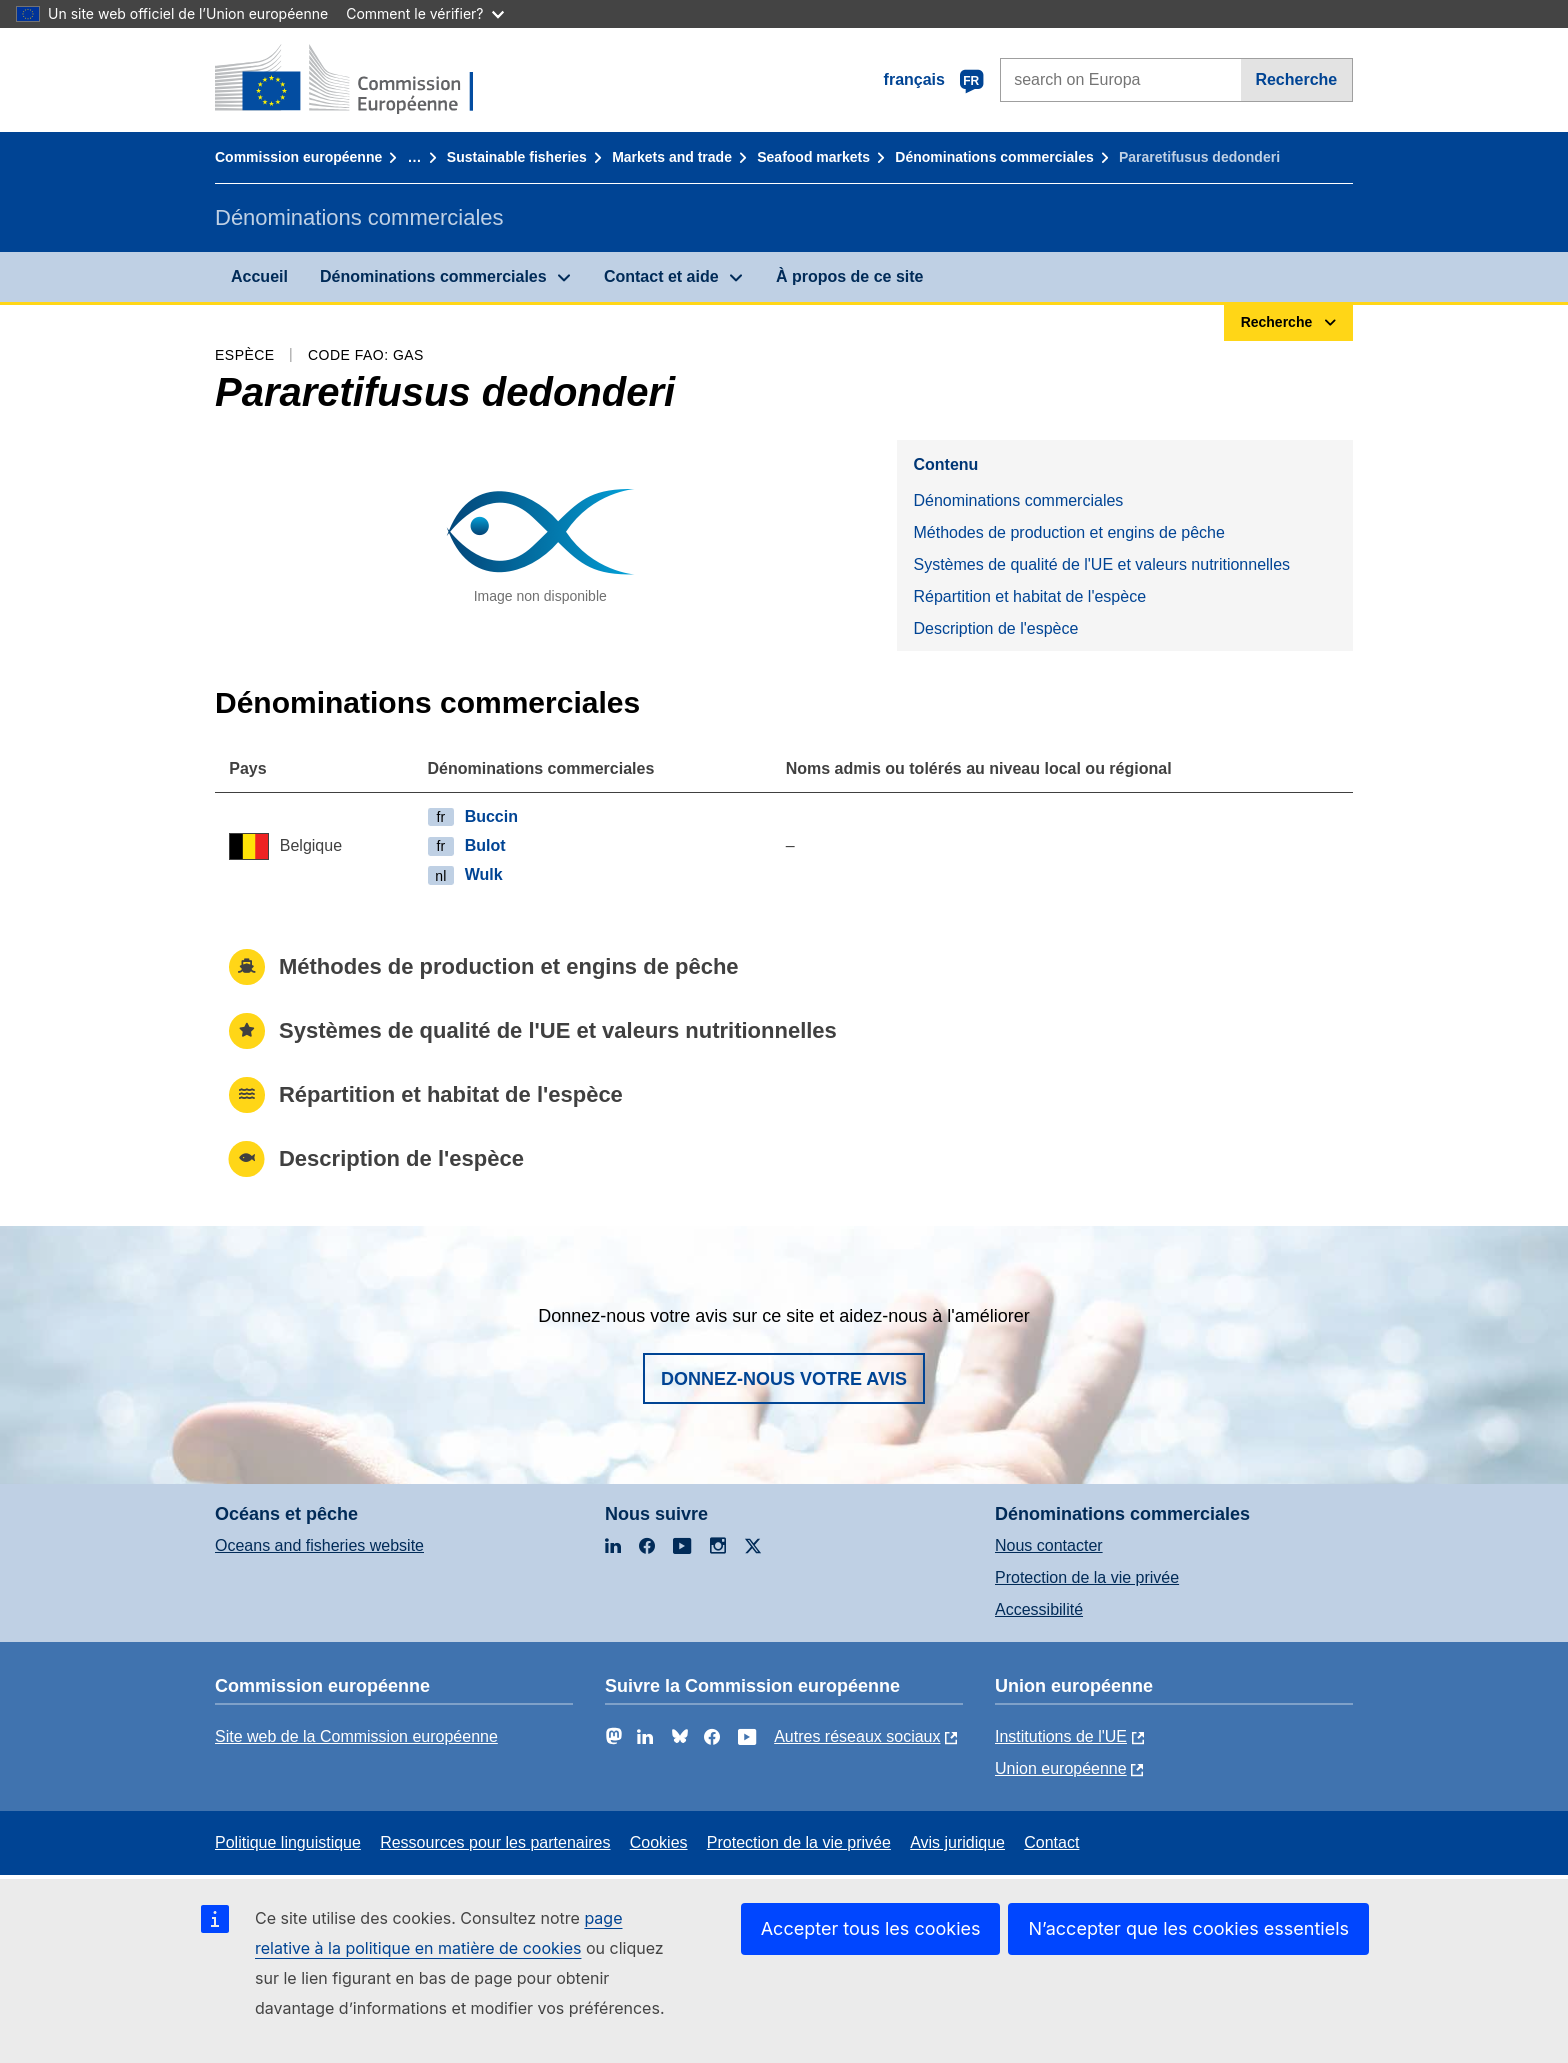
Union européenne (1061, 1768)
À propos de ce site (850, 276)
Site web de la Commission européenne (356, 1736)
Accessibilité (1039, 1609)
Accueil (259, 276)
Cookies (659, 1842)
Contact (1051, 1842)
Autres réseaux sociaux (857, 1736)
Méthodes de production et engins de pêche (1068, 532)
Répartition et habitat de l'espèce (1029, 596)
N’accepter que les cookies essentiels (1188, 1928)
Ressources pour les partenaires (495, 1842)
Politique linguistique (288, 1842)
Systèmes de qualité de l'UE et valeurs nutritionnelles (1101, 564)
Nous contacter (1049, 1545)
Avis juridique (957, 1842)
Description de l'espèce (995, 628)
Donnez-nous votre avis (784, 1379)
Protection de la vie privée (1087, 1577)
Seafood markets (813, 157)
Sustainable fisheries (517, 157)
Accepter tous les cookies (871, 1928)
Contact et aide (661, 276)
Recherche (1296, 79)
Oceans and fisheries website (319, 1545)
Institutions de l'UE (1061, 1736)
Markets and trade (672, 157)
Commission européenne (298, 157)
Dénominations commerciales (994, 157)
